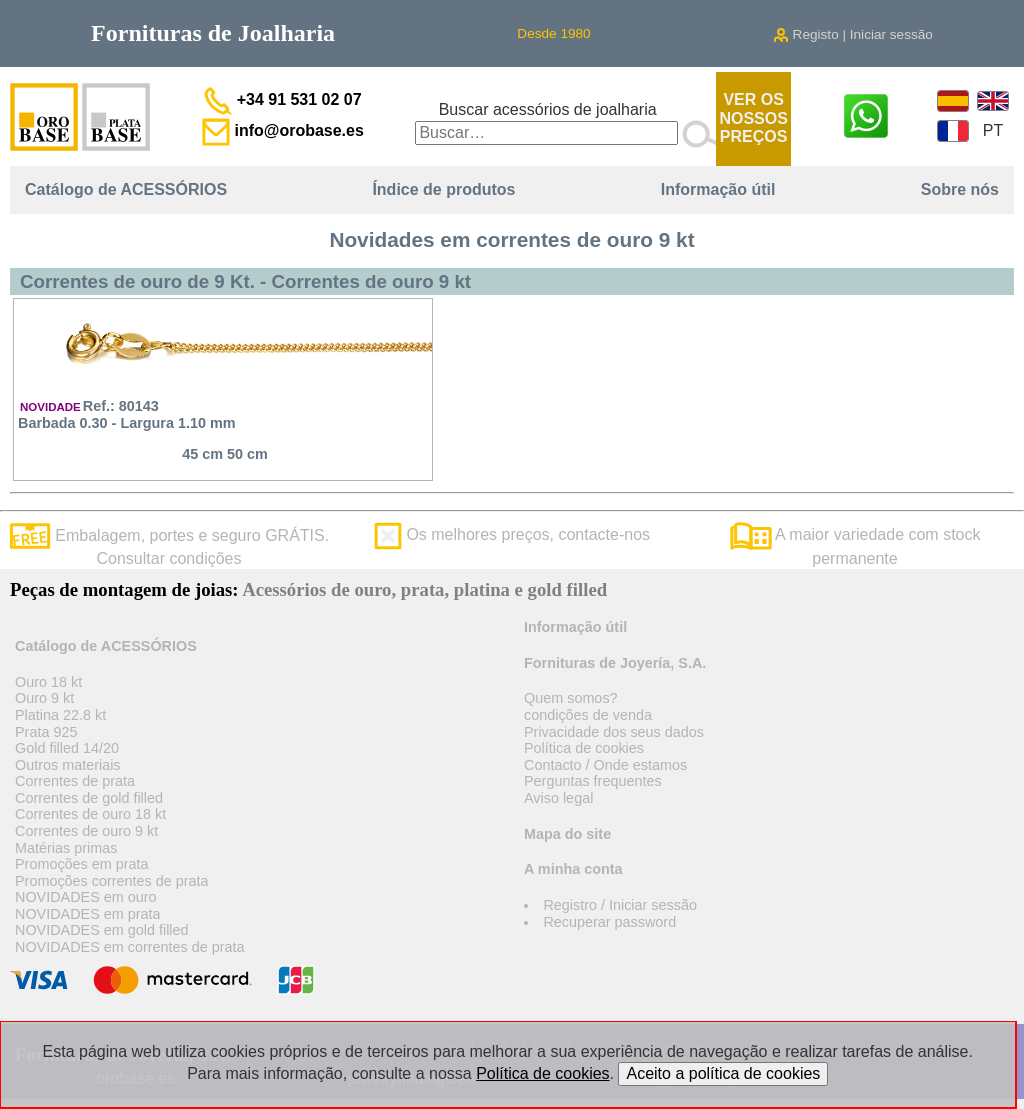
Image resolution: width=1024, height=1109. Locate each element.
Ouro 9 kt (44, 698)
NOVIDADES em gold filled (102, 930)
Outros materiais (68, 765)
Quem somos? (571, 698)
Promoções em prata (82, 864)
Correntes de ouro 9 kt (86, 831)
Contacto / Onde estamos (605, 765)
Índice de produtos (443, 189)
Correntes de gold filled (89, 798)
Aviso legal (558, 798)
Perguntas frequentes (593, 781)
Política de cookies (584, 748)
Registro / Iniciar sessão (620, 905)
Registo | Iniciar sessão (853, 34)
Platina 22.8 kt (60, 715)
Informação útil (718, 189)
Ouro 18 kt (48, 682)
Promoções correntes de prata (112, 881)
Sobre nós (960, 189)
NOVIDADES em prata (88, 914)
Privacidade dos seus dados (614, 732)
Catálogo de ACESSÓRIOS (126, 189)
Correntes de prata (75, 781)
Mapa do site (567, 834)
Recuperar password (609, 922)
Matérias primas (66, 848)
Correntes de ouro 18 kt (90, 814)
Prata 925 (46, 732)
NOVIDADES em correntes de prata (130, 947)
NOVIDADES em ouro (86, 897)
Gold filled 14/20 (67, 748)
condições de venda (588, 715)
